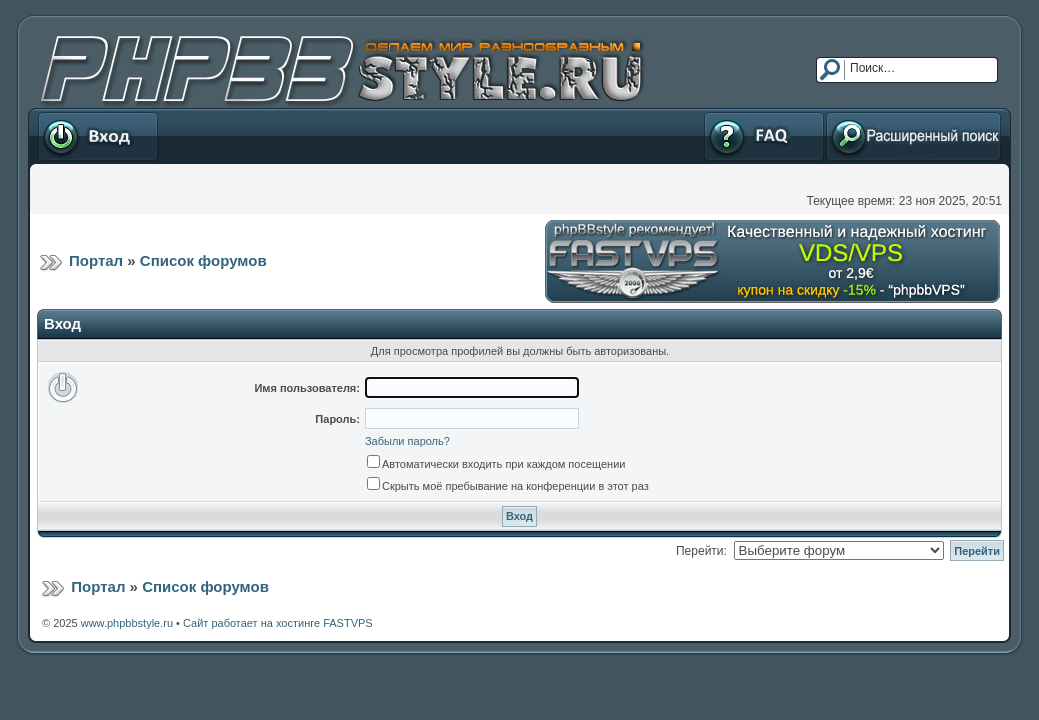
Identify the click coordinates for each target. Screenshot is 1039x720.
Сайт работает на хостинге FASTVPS (278, 623)
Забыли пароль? (407, 441)
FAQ (764, 136)
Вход (98, 136)
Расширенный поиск (913, 136)
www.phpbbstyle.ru (127, 623)
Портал (96, 260)
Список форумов (203, 260)
